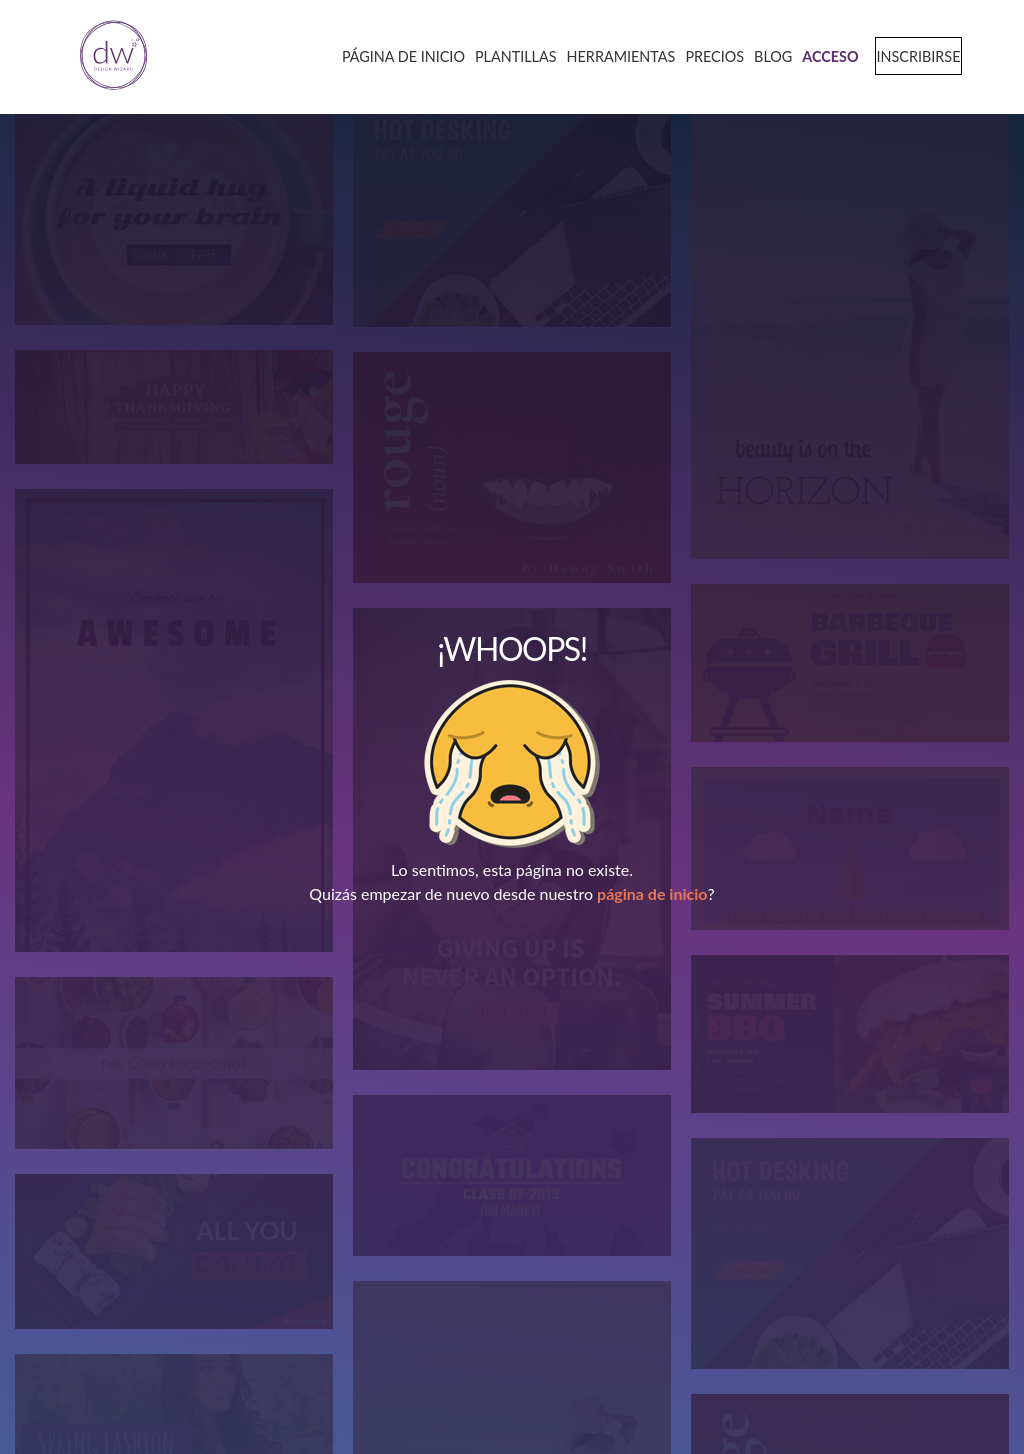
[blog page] (766, 55)
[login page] (823, 55)
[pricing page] (707, 55)
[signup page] (909, 55)
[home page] (107, 56)
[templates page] (508, 55)
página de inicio (652, 893)
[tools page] (613, 55)
